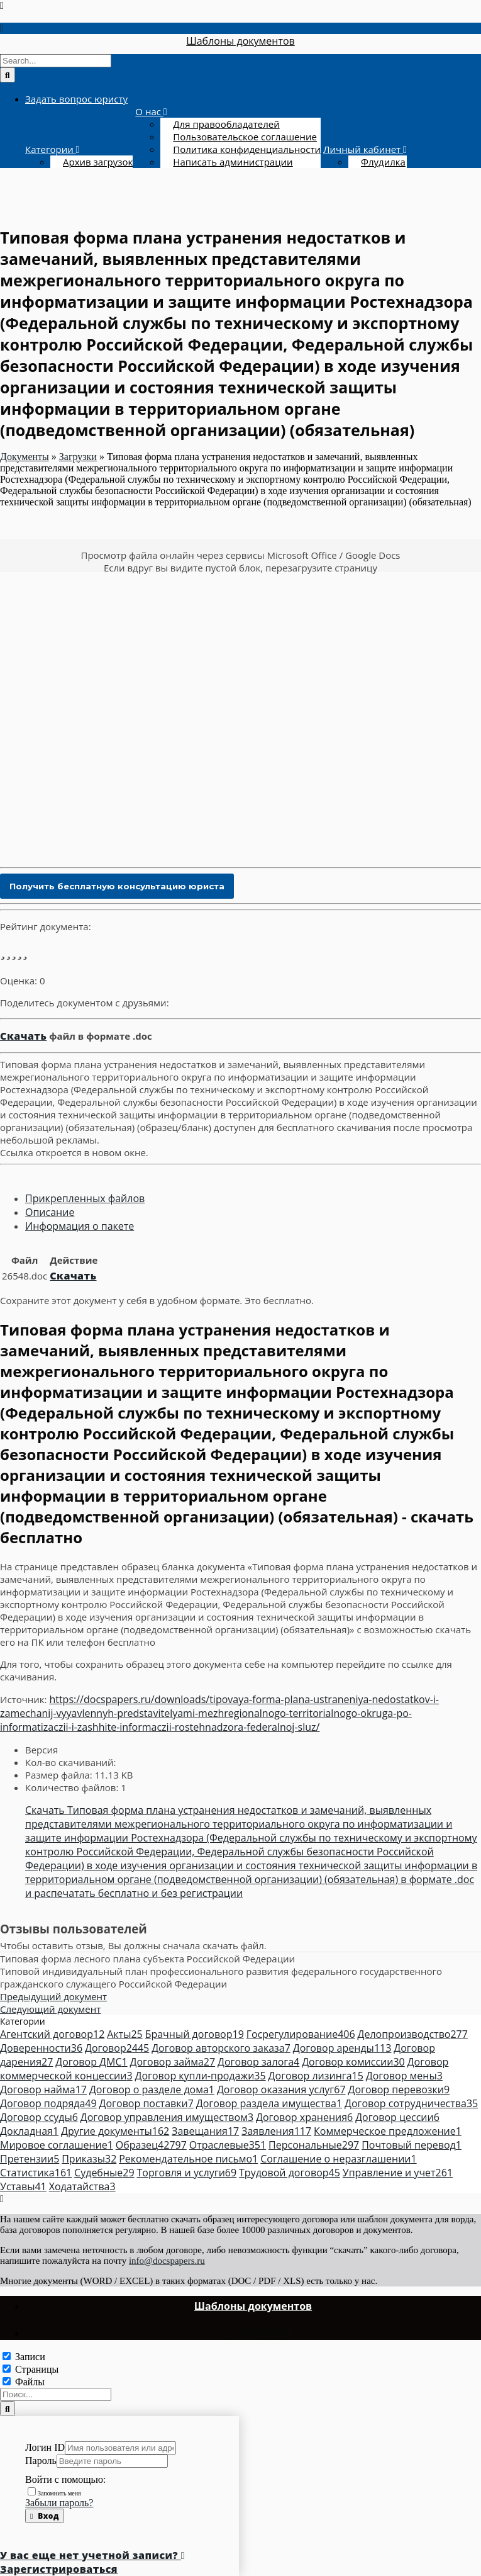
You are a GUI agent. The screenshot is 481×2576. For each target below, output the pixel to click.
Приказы (89, 2159)
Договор (117, 2048)
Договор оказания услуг (281, 2089)
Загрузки (78, 456)
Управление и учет (398, 2172)
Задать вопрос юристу (76, 99)
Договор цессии (397, 2117)
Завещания (205, 2131)
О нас (149, 111)
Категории (50, 149)
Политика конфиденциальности (247, 149)
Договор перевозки (399, 2089)
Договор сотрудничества (411, 2103)
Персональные (313, 2145)
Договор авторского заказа (221, 2048)
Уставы (23, 2186)
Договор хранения (304, 2117)
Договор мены (404, 2076)
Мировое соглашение (56, 2145)
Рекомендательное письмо (188, 2159)
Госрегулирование (300, 2034)
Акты (125, 2034)
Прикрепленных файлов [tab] (85, 1198)
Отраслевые (227, 2145)
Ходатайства (82, 2186)
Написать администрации (232, 161)
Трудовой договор (289, 2172)
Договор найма (43, 2089)
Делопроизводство (412, 2034)
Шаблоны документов (240, 41)
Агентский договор (52, 2034)
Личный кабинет (363, 149)
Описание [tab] (49, 1212)
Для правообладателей (226, 124)
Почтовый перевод (412, 2145)
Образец (151, 2145)
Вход (44, 2516)
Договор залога (258, 2062)
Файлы (30, 2381)
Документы (24, 456)
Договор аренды (342, 2048)
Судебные (104, 2172)
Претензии (29, 2159)
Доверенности (41, 2048)
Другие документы (115, 2131)
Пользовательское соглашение (245, 136)
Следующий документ (50, 2009)
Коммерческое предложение (388, 2131)
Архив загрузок (98, 161)
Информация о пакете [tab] (79, 1226)
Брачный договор (194, 2034)
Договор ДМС (91, 2062)
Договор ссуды (39, 2117)
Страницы (36, 2369)
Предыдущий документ (53, 1996)
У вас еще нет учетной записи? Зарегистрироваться (92, 2562)
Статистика (36, 2172)
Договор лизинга (315, 2076)
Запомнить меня (54, 2493)
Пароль (41, 2460)
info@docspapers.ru (167, 2261)
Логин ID (45, 2447)
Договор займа (173, 2062)
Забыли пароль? (59, 2502)
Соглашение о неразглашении (338, 2159)
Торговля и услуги (186, 2172)
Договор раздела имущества (269, 2103)
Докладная (29, 2131)
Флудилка (383, 161)
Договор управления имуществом (166, 2117)
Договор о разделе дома (151, 2089)
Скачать (23, 1036)
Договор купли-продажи (200, 2076)
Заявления (276, 2131)
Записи (30, 2356)
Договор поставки (146, 2103)
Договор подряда (48, 2103)
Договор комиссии (353, 2062)
